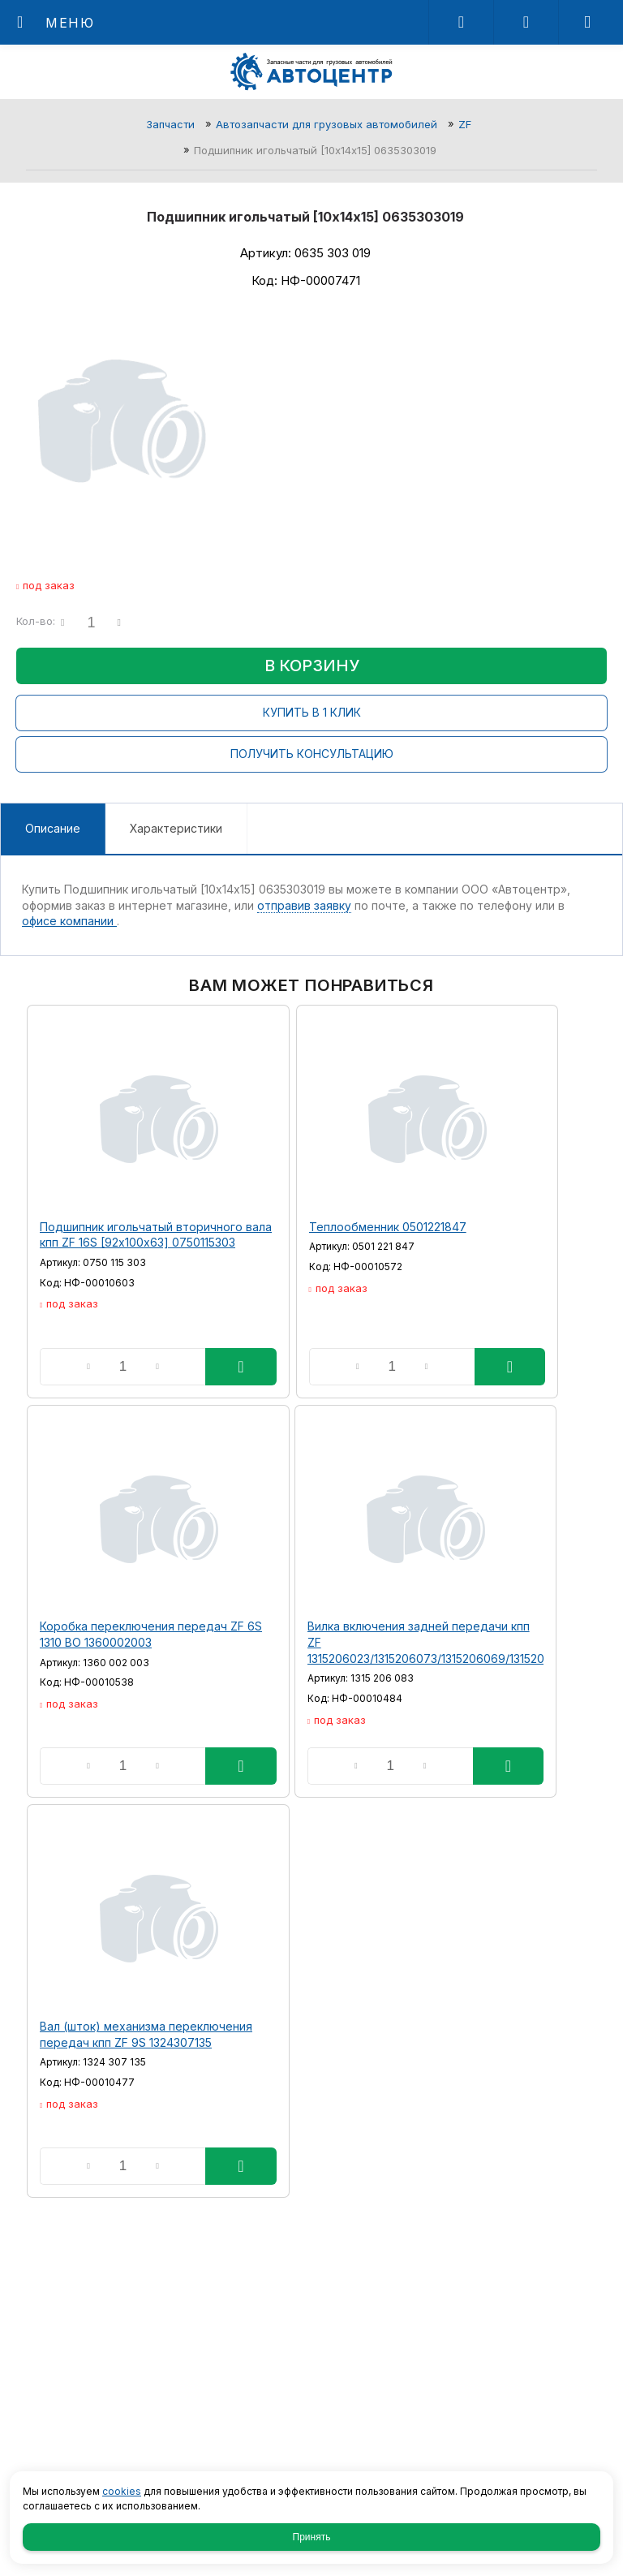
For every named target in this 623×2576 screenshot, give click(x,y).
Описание (52, 828)
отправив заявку (304, 905)
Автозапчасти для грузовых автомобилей (326, 124)
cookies (121, 2491)
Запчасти (170, 124)
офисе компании (69, 921)
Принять (312, 2537)
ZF (464, 124)
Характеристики (176, 828)
